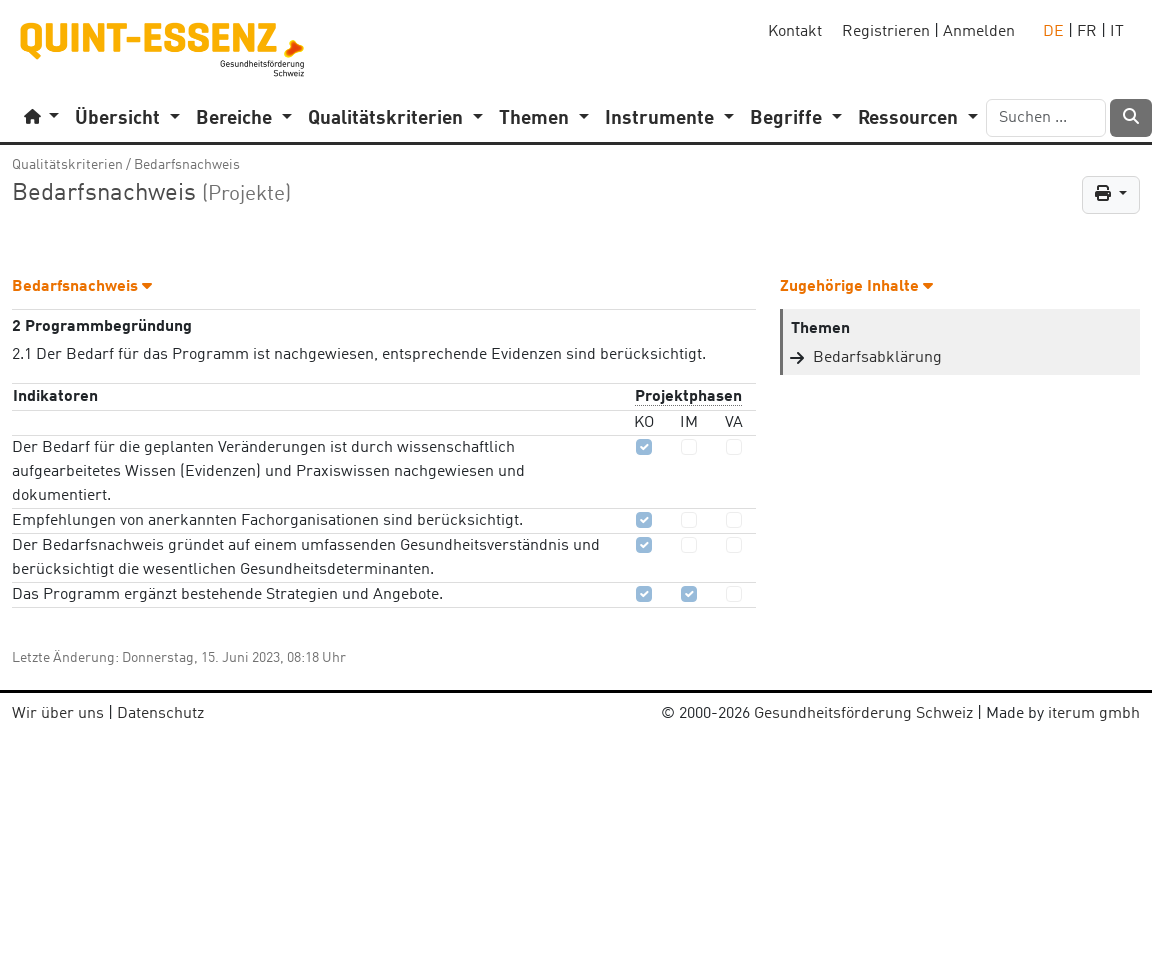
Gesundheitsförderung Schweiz (863, 714)
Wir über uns (58, 714)
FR (1087, 32)
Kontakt (795, 32)
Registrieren (886, 32)
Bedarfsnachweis (187, 165)
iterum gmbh (1094, 714)
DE (1053, 32)
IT (1117, 32)
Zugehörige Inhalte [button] (856, 287)
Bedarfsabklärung (877, 358)
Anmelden (979, 32)
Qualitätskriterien (67, 165)
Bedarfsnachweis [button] (82, 287)
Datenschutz (160, 714)
